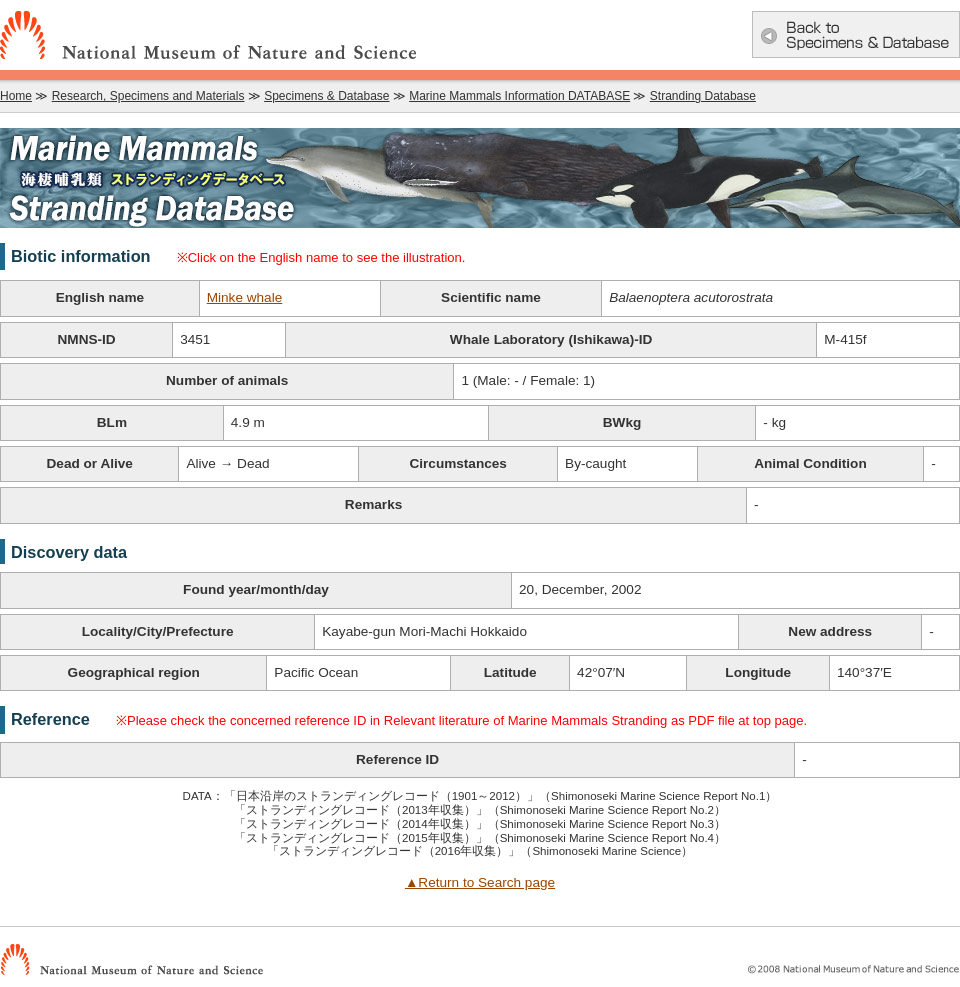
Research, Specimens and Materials (148, 96)
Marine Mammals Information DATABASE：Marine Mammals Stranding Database (480, 178)
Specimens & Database (326, 96)
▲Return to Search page (480, 882)
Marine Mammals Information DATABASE (519, 96)
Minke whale (245, 297)
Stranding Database (703, 96)
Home (16, 96)
